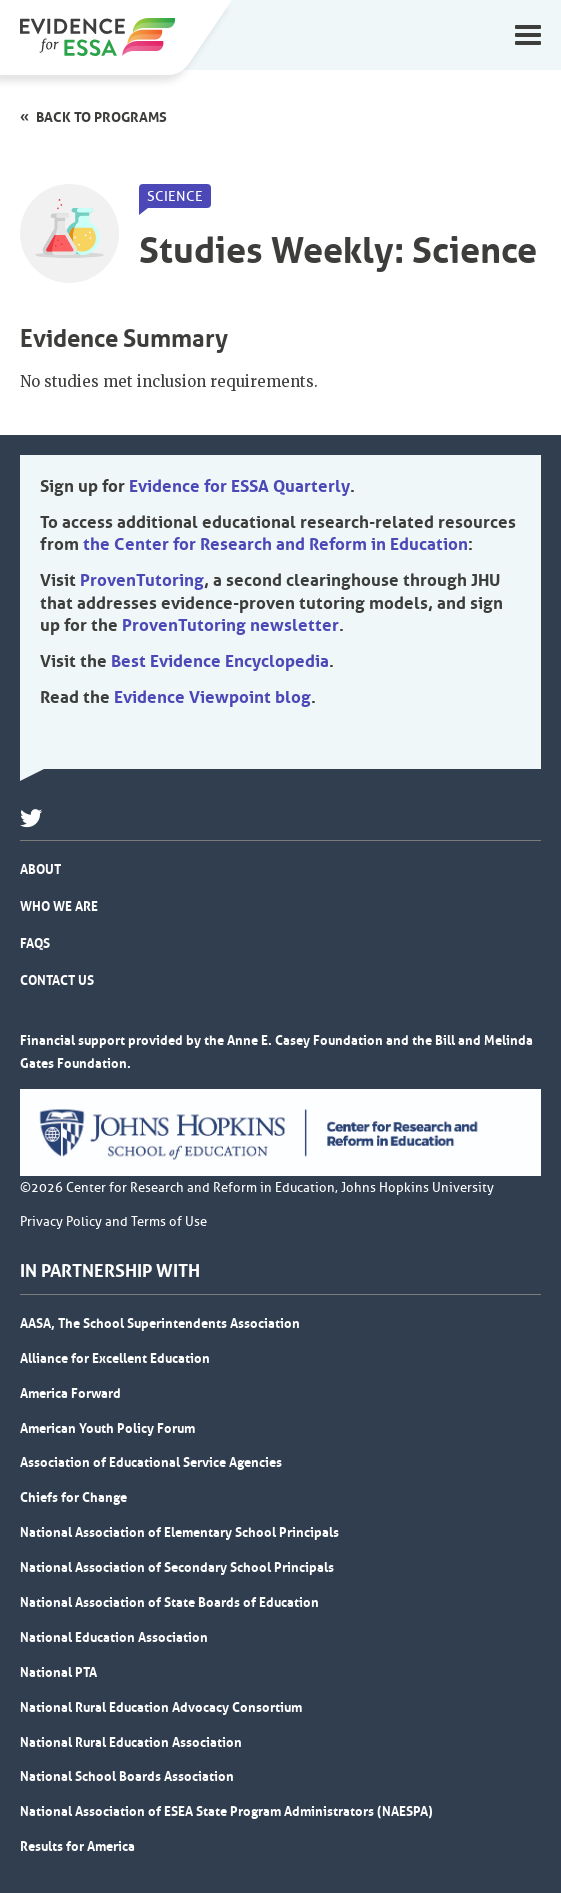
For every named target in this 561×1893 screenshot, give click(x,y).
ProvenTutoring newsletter (230, 625)
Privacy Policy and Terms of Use (113, 1222)
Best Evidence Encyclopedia (220, 661)
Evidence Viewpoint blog (212, 697)
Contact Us (57, 980)
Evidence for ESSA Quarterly (239, 486)
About (40, 869)
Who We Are (59, 906)
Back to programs (101, 117)
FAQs (35, 943)
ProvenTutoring (142, 580)
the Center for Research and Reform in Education (275, 544)
